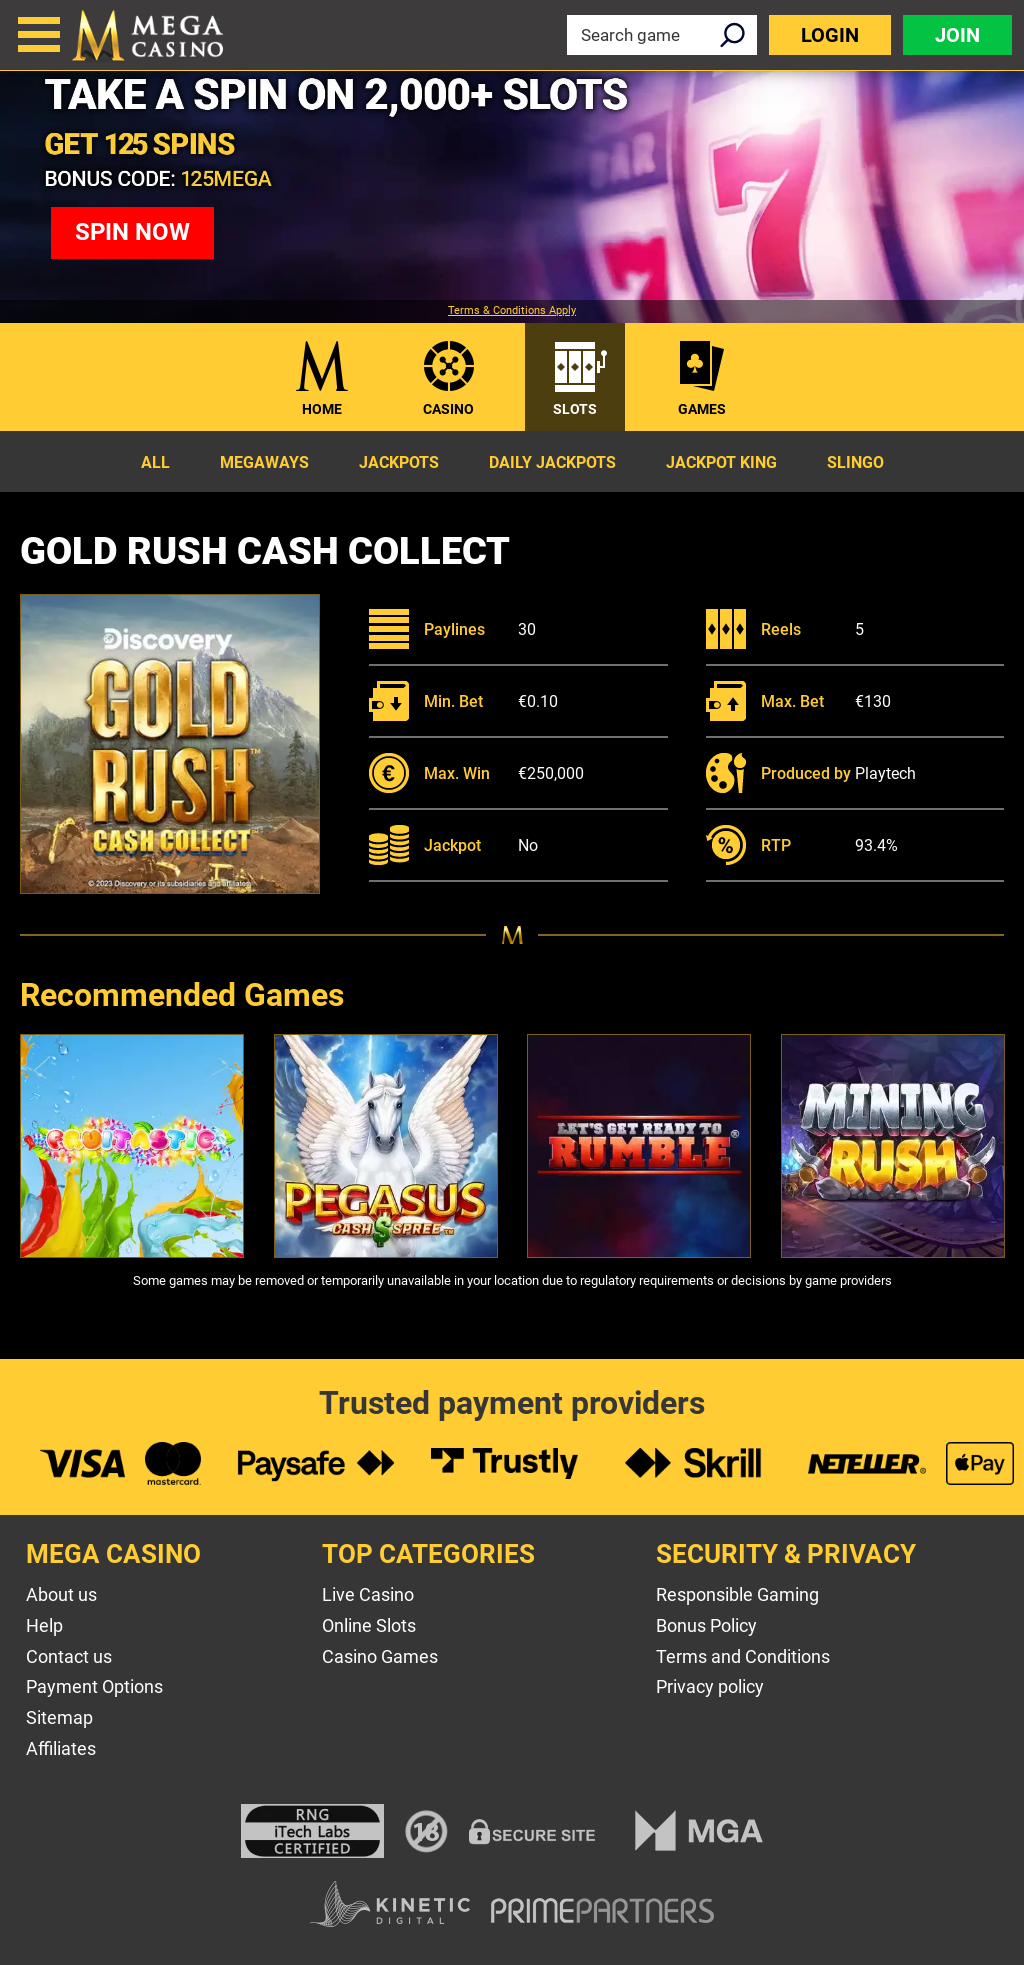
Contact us (69, 1656)
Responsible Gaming (737, 1594)
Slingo (855, 462)
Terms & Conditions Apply (512, 311)
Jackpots (399, 462)
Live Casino (368, 1594)
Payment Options (94, 1686)
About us (61, 1594)
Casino (448, 409)
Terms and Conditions (743, 1656)
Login (830, 35)
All (155, 462)
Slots (575, 409)
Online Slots (369, 1625)
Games (702, 409)
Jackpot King (721, 462)
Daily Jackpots (552, 462)
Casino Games (380, 1656)
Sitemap (59, 1717)
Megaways (264, 462)
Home (322, 409)
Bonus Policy (706, 1625)
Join (957, 35)
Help (44, 1625)
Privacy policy (710, 1686)
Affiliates (61, 1748)
